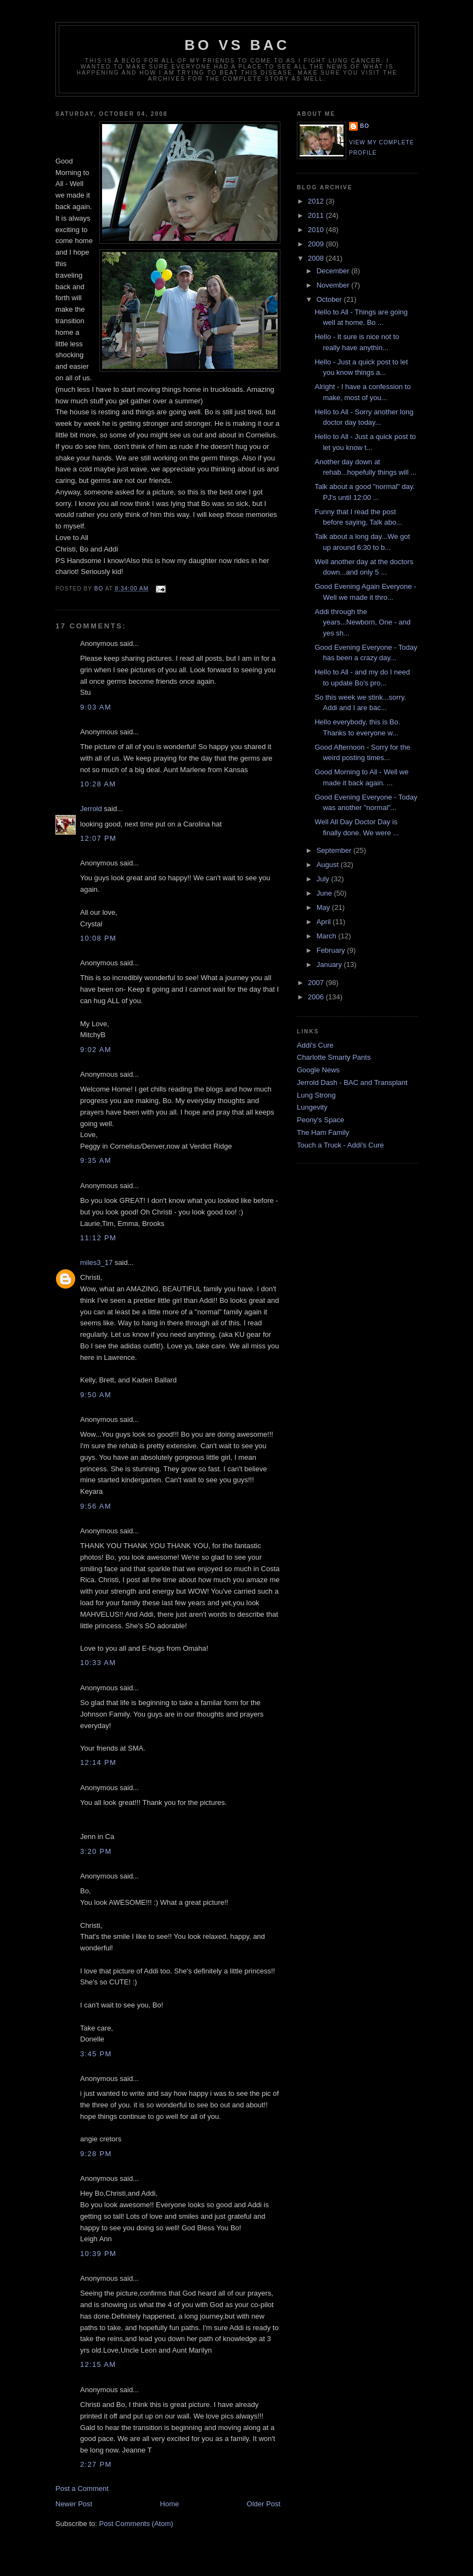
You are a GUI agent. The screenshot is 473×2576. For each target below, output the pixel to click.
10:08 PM (98, 938)
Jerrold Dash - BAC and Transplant (352, 1082)
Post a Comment (82, 2488)
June (325, 893)
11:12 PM (98, 1238)
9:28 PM (96, 2154)
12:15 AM (98, 2364)
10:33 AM (98, 1662)
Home (169, 2504)
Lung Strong (316, 1095)
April (325, 922)
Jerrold (91, 809)
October (330, 299)
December (334, 271)
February (332, 950)
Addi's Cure (315, 1045)
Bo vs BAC (236, 45)
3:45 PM (96, 2054)
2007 (317, 982)
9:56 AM (95, 1506)
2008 (317, 258)
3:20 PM (96, 1851)
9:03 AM (95, 707)
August (329, 864)
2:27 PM (96, 2464)
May (324, 907)
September (335, 850)
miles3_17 (96, 1262)
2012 (317, 201)
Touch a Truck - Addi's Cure (340, 1145)
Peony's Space (320, 1120)
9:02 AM (95, 1049)
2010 (317, 230)
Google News (318, 1070)
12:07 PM (98, 838)
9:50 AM (95, 1395)
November (334, 285)
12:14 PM (98, 1762)
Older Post (263, 2504)
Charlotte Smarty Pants (333, 1057)
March (328, 936)
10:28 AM (98, 784)
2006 (317, 997)
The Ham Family (323, 1132)
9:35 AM (95, 1160)
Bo (364, 126)
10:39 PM (98, 2253)
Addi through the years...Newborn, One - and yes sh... (362, 622)
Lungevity (312, 1107)
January (330, 964)
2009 (317, 244)
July (324, 879)
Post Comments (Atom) (136, 2523)
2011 (317, 215)
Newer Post (73, 2504)
